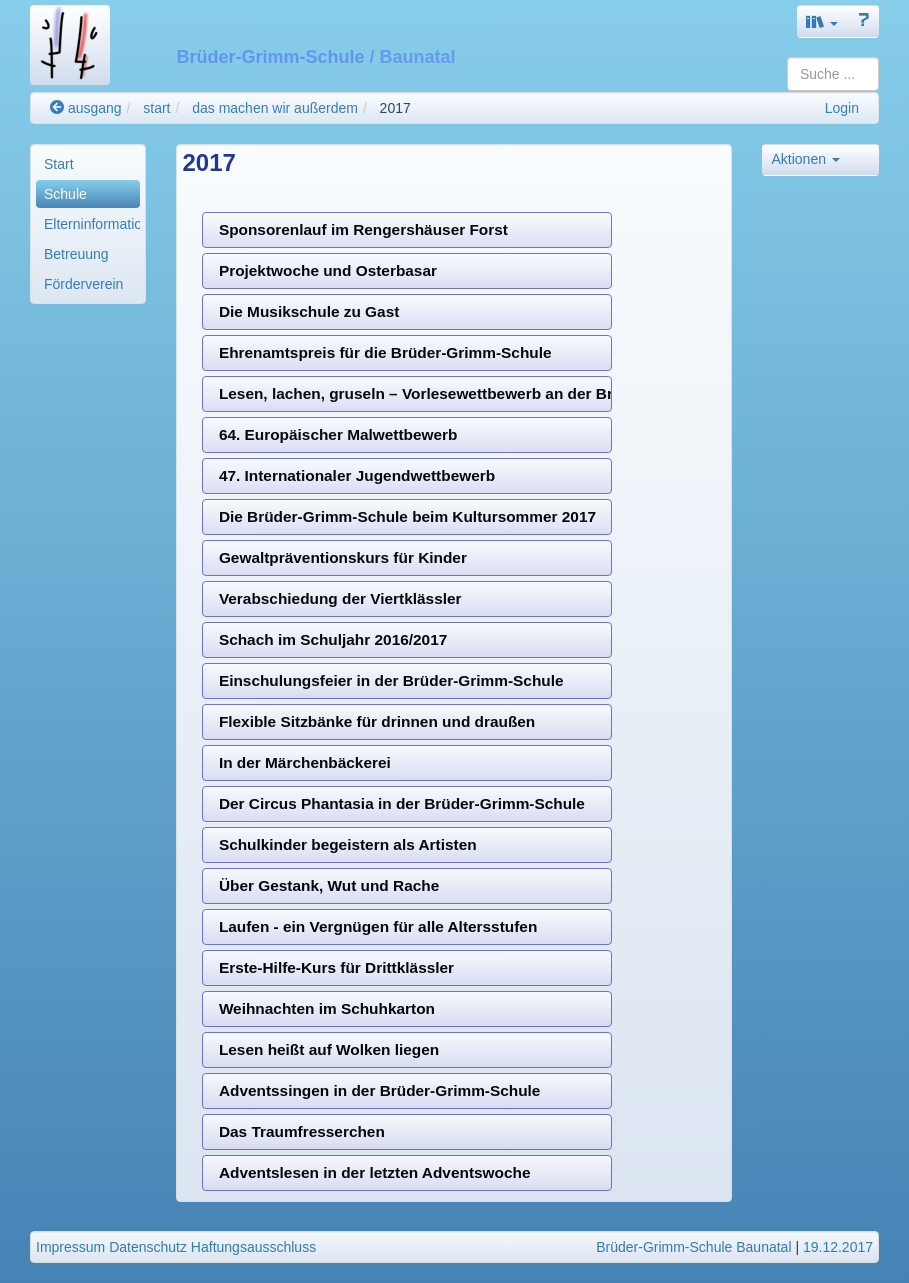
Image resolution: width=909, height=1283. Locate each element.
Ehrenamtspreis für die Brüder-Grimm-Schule (385, 352)
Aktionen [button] (805, 159)
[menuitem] (88, 164)
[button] (822, 21)
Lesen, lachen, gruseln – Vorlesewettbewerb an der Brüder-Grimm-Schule (416, 393)
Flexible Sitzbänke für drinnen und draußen (377, 721)
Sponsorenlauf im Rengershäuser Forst (363, 229)
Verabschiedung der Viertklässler (340, 598)
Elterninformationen (92, 224)
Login (842, 108)
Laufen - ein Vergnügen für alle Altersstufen (378, 926)
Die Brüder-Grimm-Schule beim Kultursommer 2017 (407, 516)
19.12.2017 (838, 1247)
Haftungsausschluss (253, 1247)
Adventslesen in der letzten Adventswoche (375, 1172)
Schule (65, 194)
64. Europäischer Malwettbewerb (338, 434)
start (156, 108)
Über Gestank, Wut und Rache (329, 885)
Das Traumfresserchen (302, 1131)
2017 (395, 108)
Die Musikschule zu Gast (309, 311)
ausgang (86, 108)
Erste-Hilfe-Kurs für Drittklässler (336, 967)
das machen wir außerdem (275, 108)
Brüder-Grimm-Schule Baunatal (693, 1247)
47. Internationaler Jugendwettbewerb (357, 475)
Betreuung (76, 254)
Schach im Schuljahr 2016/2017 (333, 639)
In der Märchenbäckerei (305, 762)
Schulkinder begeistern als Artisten (348, 844)
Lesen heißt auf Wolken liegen (329, 1049)
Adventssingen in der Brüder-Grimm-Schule (380, 1090)
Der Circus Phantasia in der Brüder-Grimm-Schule (402, 803)
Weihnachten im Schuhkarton (327, 1008)
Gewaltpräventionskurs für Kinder (343, 557)
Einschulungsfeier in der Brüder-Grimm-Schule (391, 680)
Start (59, 164)
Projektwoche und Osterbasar (328, 270)
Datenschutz (148, 1247)
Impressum (70, 1247)
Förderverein (83, 284)
